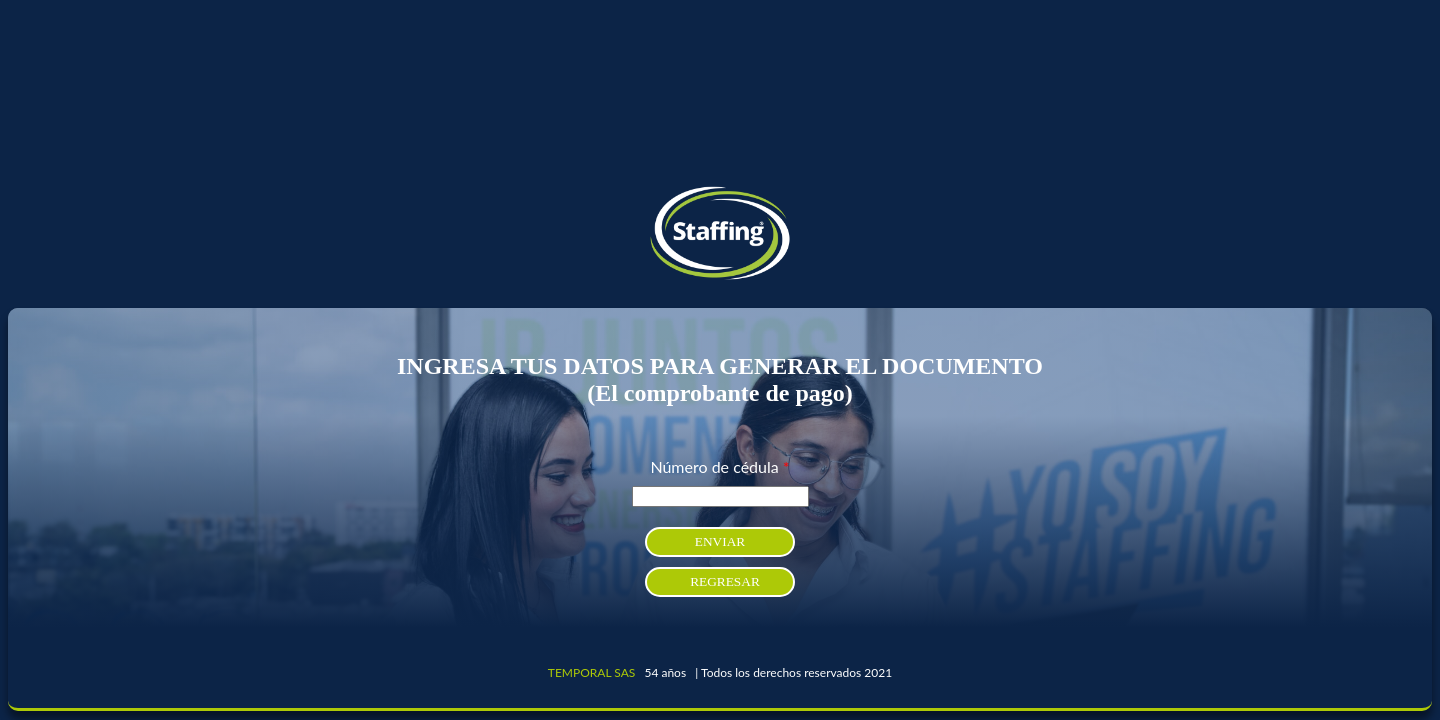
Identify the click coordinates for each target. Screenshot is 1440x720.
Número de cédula (719, 466)
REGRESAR (725, 581)
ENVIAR (720, 541)
